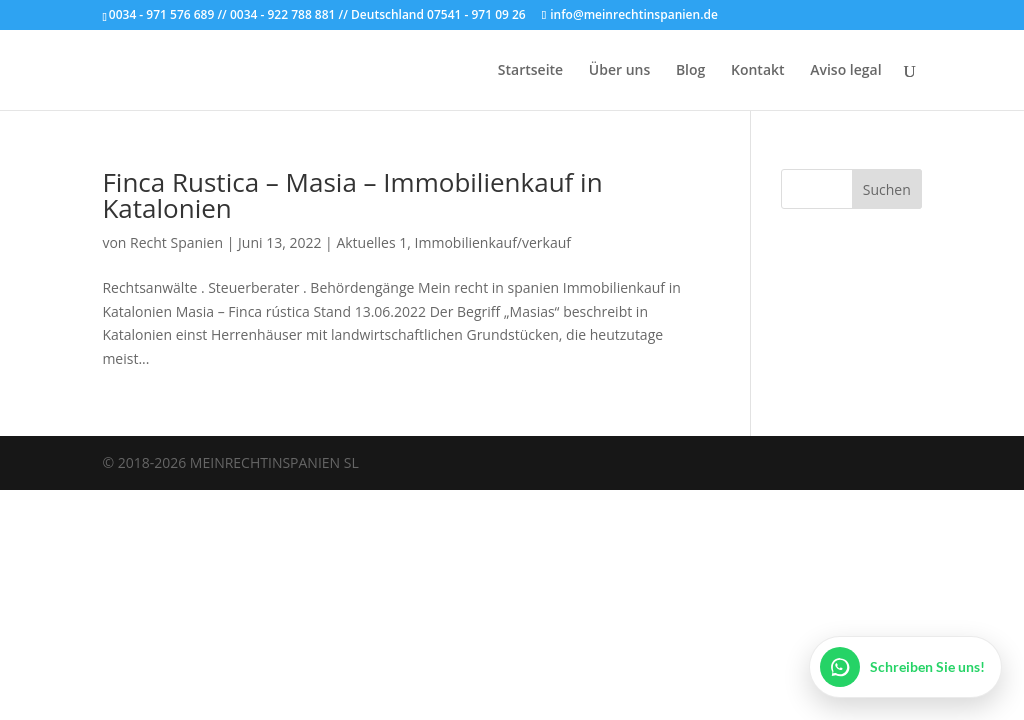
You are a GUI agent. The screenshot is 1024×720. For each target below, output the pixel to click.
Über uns (619, 71)
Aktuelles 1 (371, 242)
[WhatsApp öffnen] (905, 667)
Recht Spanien (176, 242)
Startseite (530, 71)
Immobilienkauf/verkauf (493, 242)
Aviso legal (845, 71)
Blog (690, 71)
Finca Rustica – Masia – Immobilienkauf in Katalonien (352, 195)
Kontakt (758, 71)
